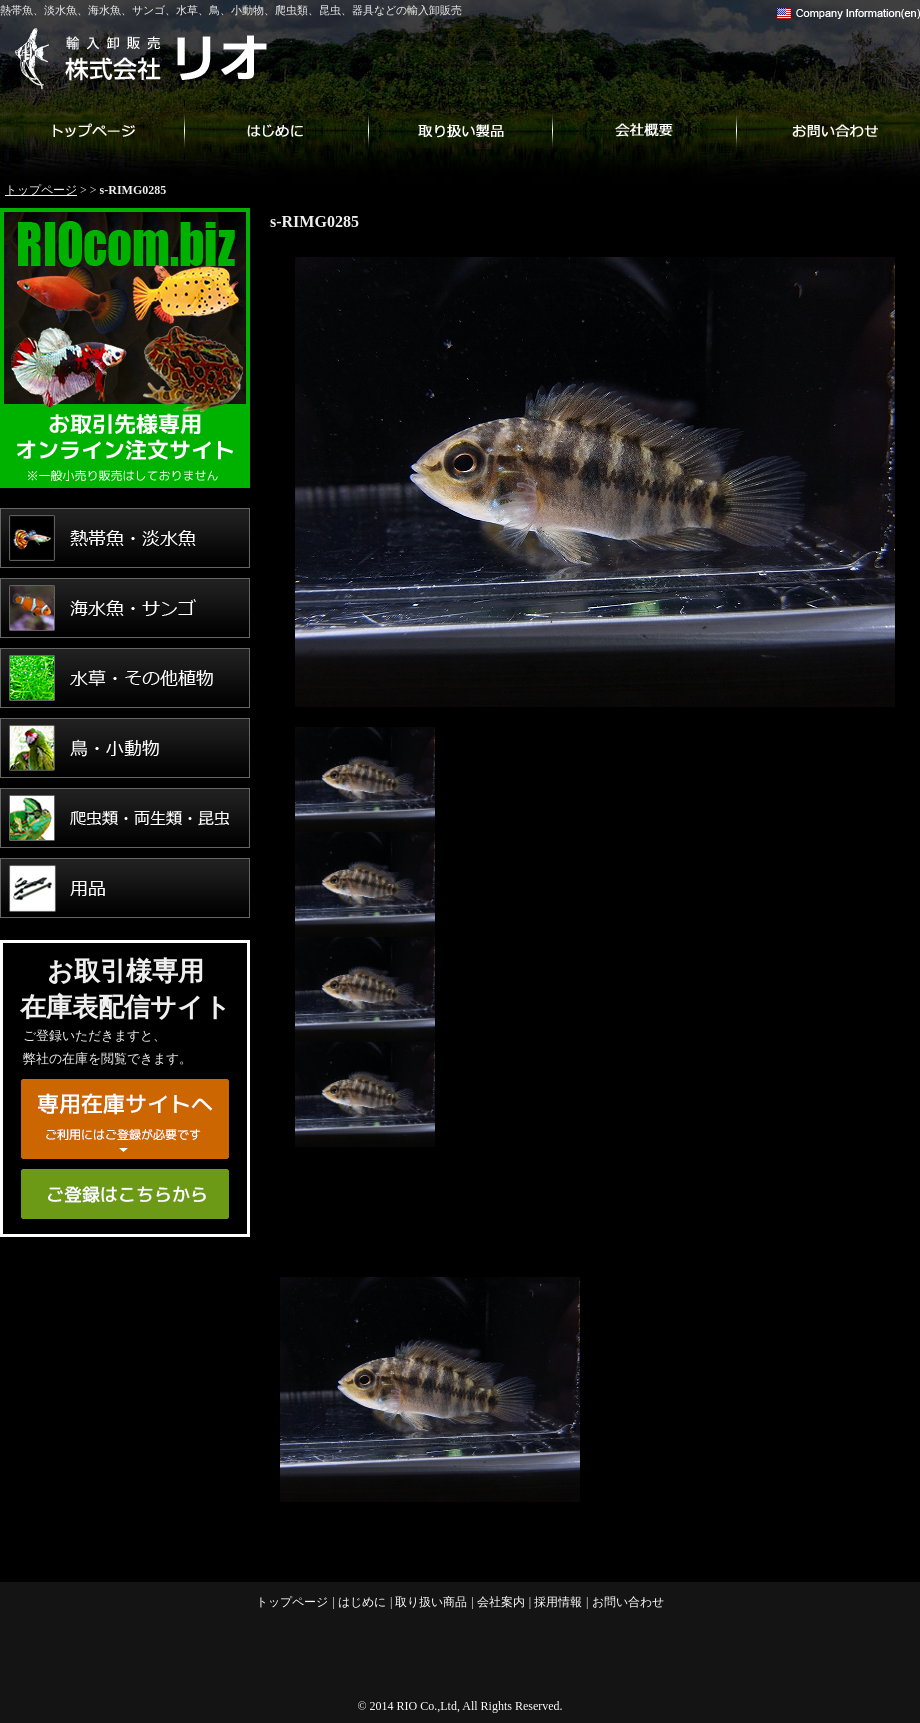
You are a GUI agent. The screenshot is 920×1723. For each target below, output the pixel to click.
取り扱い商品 (460, 130)
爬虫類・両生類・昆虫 (125, 818)
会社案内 (644, 130)
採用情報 (558, 1602)
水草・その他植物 (125, 678)
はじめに (276, 130)
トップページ (92, 130)
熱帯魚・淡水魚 (125, 538)
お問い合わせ (828, 130)
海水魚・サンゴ (125, 608)
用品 (125, 888)
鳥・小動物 (125, 748)
